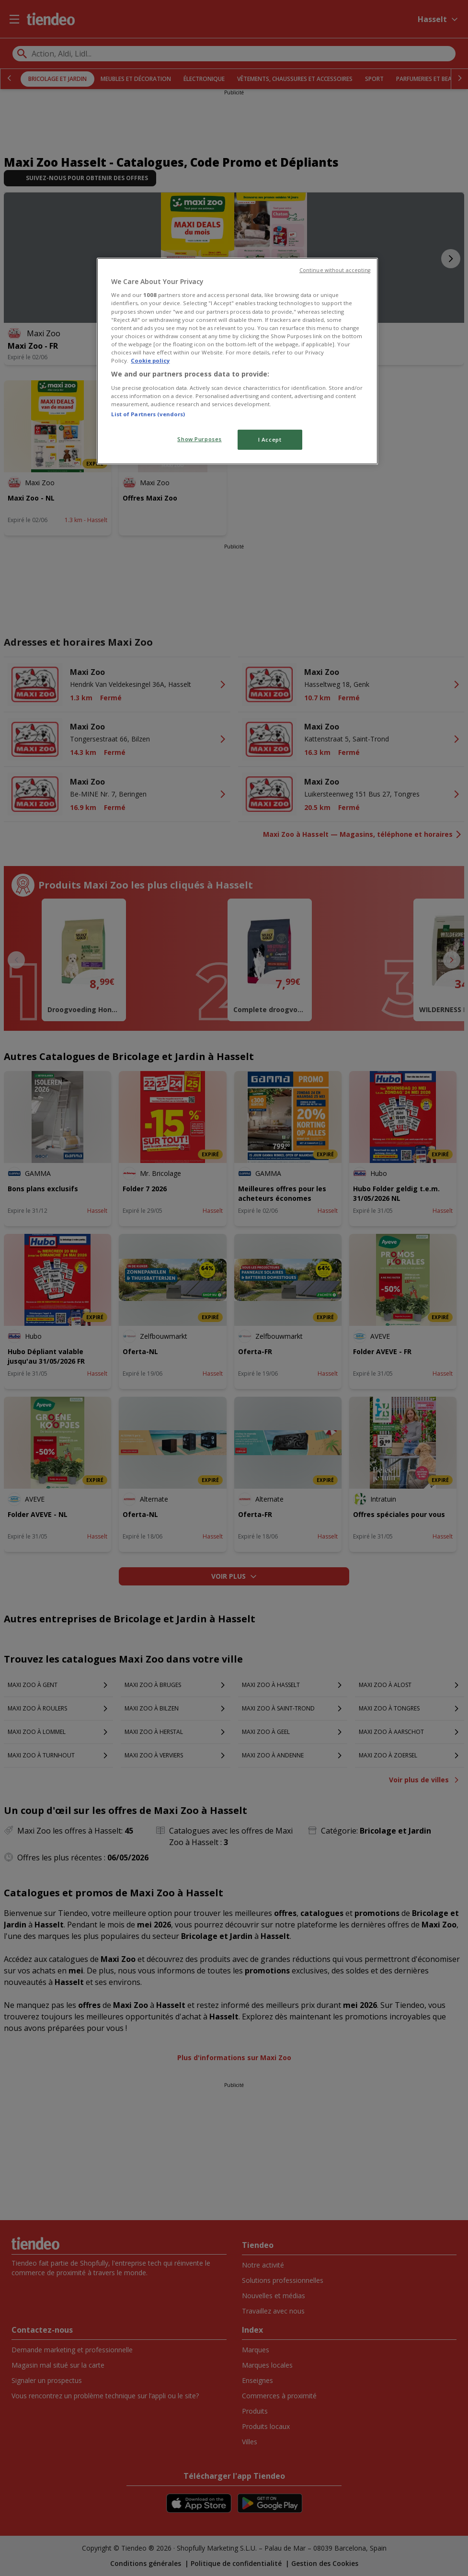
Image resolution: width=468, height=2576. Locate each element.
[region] (237, 361)
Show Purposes (199, 439)
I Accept (270, 439)
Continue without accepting (335, 270)
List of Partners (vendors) (148, 414)
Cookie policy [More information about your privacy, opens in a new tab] (150, 360)
